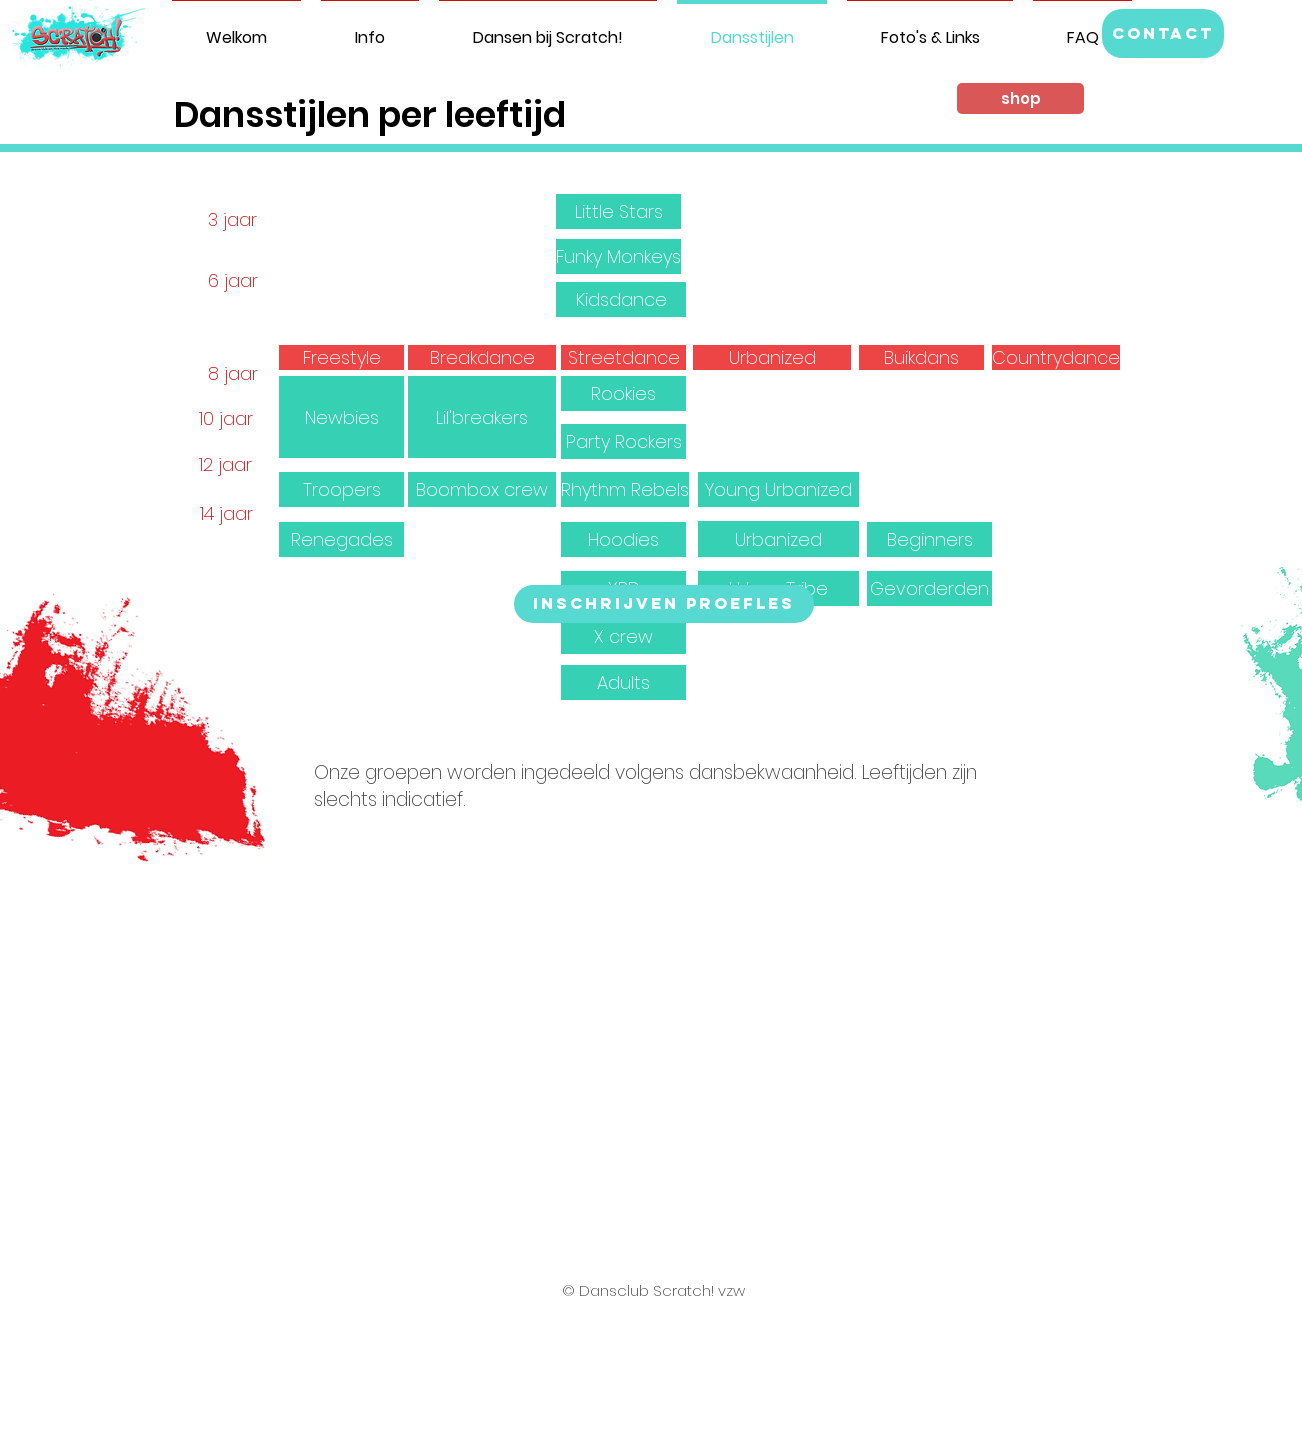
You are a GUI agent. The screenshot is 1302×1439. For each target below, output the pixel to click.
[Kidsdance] (621, 299)
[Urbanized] (772, 357)
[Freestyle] (341, 357)
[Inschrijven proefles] (664, 604)
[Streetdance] (623, 357)
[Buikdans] (921, 357)
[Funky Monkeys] (618, 256)
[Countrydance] (1056, 357)
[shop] (1020, 98)
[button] (1163, 33)
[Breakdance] (482, 357)
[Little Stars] (618, 211)
